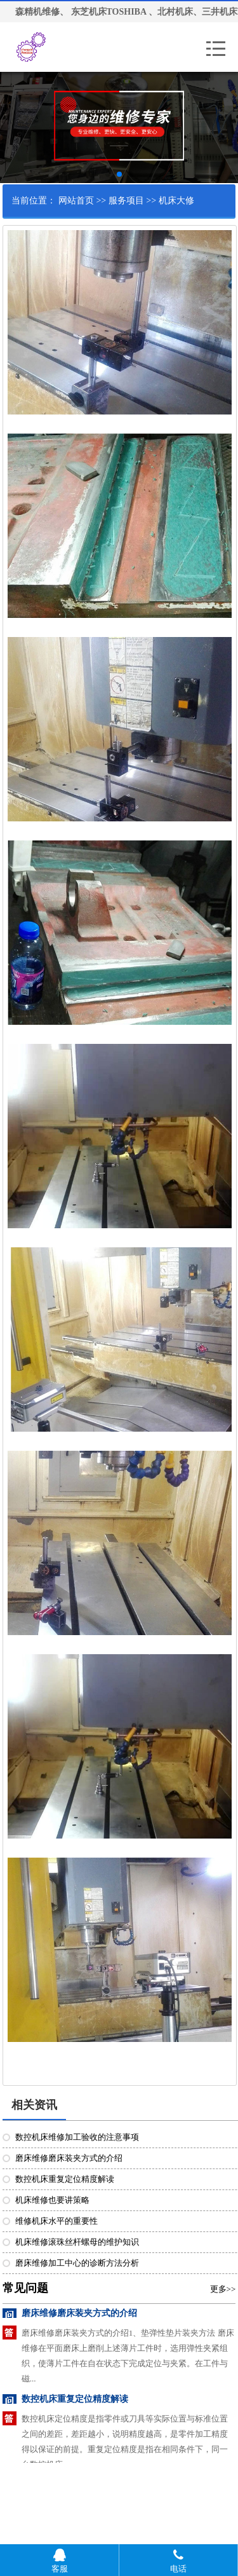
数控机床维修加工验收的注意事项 (77, 2137)
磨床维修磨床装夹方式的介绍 (68, 2158)
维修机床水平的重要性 (56, 2221)
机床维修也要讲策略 (52, 2200)
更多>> (223, 2289)
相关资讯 (34, 2105)
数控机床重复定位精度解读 (64, 2179)
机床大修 (176, 200)
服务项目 (126, 200)
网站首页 (76, 200)
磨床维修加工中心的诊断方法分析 (77, 2263)
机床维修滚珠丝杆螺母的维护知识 (77, 2242)
